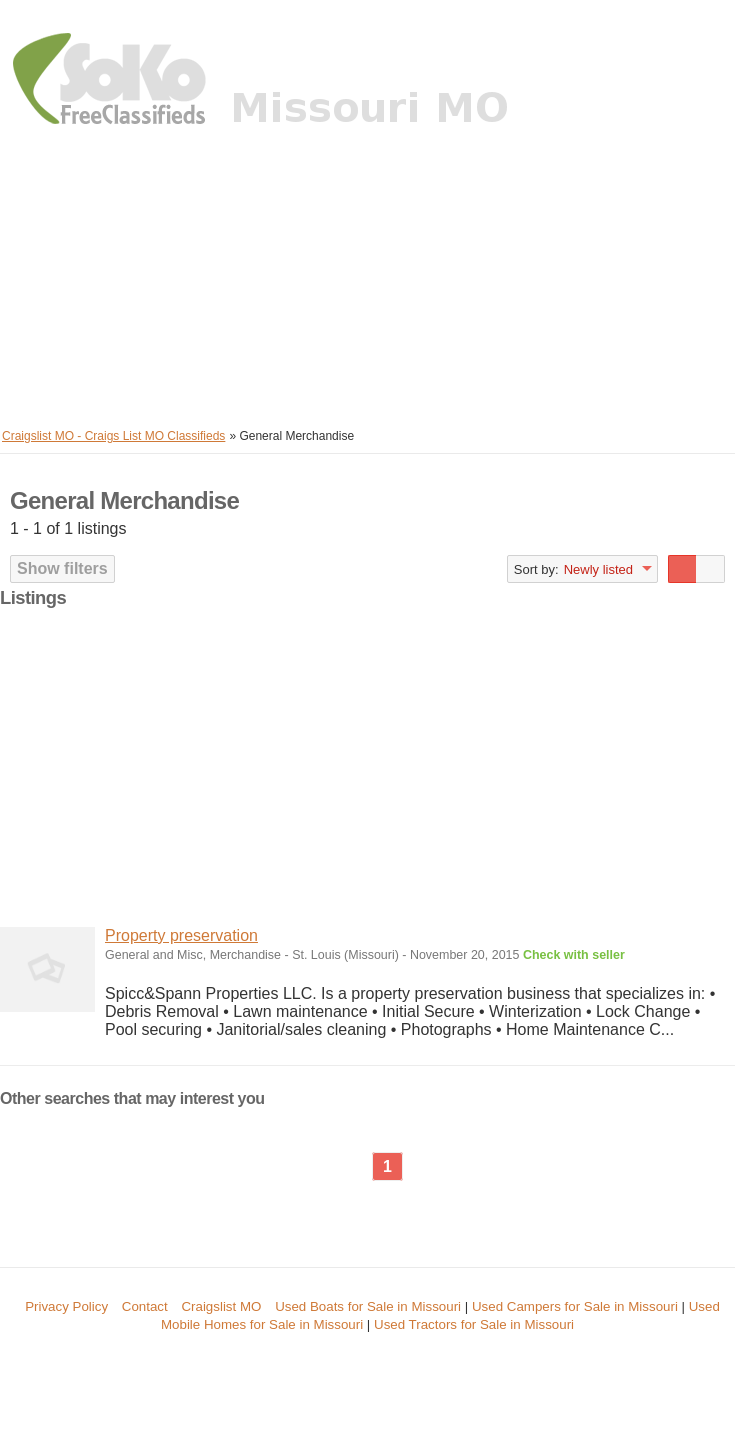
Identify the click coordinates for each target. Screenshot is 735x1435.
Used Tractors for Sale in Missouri (474, 1324)
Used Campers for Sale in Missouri (575, 1306)
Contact (145, 1306)
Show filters (62, 568)
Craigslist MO (221, 1306)
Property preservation (181, 935)
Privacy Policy (66, 1306)
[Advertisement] (367, 280)
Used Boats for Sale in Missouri (368, 1306)
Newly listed (598, 569)
